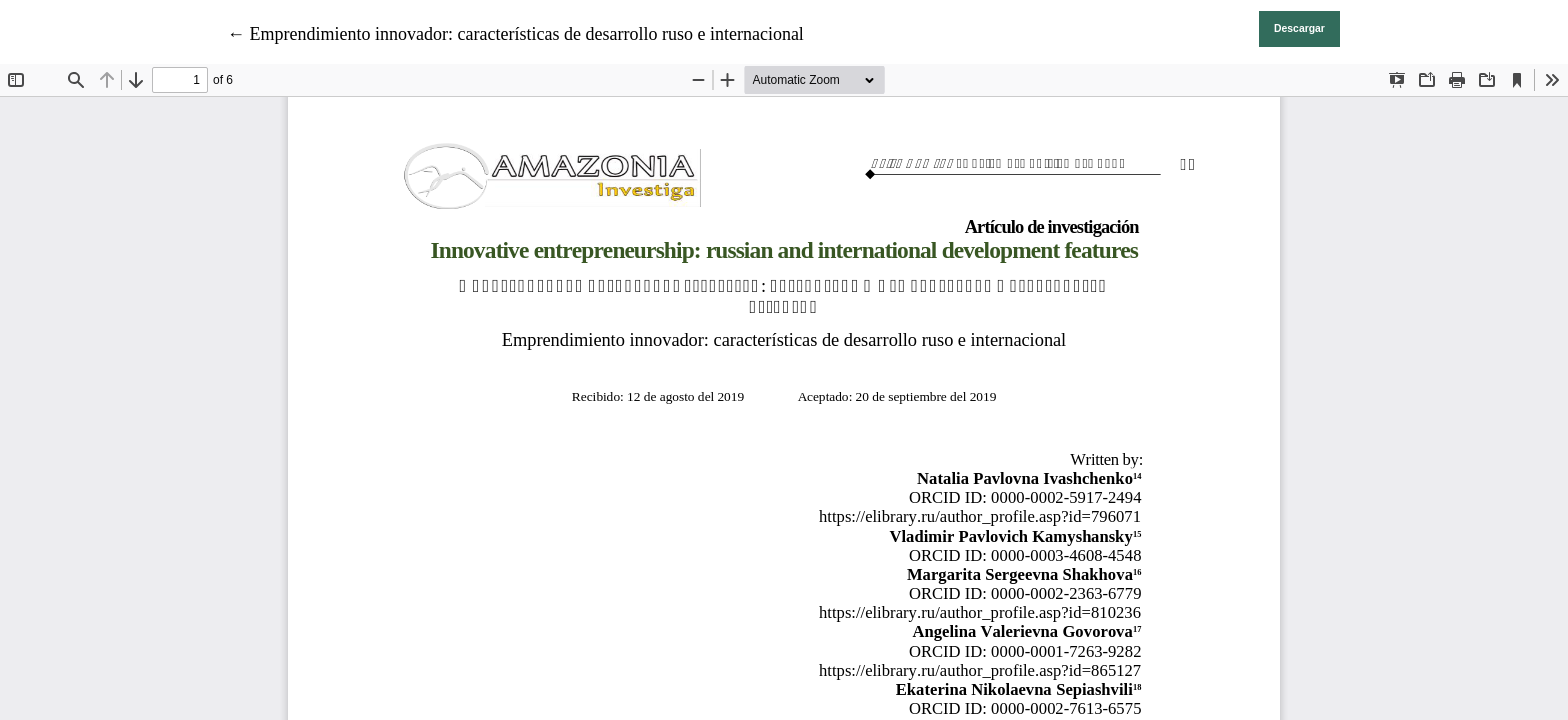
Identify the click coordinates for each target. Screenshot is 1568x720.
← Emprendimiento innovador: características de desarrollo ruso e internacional (515, 34)
